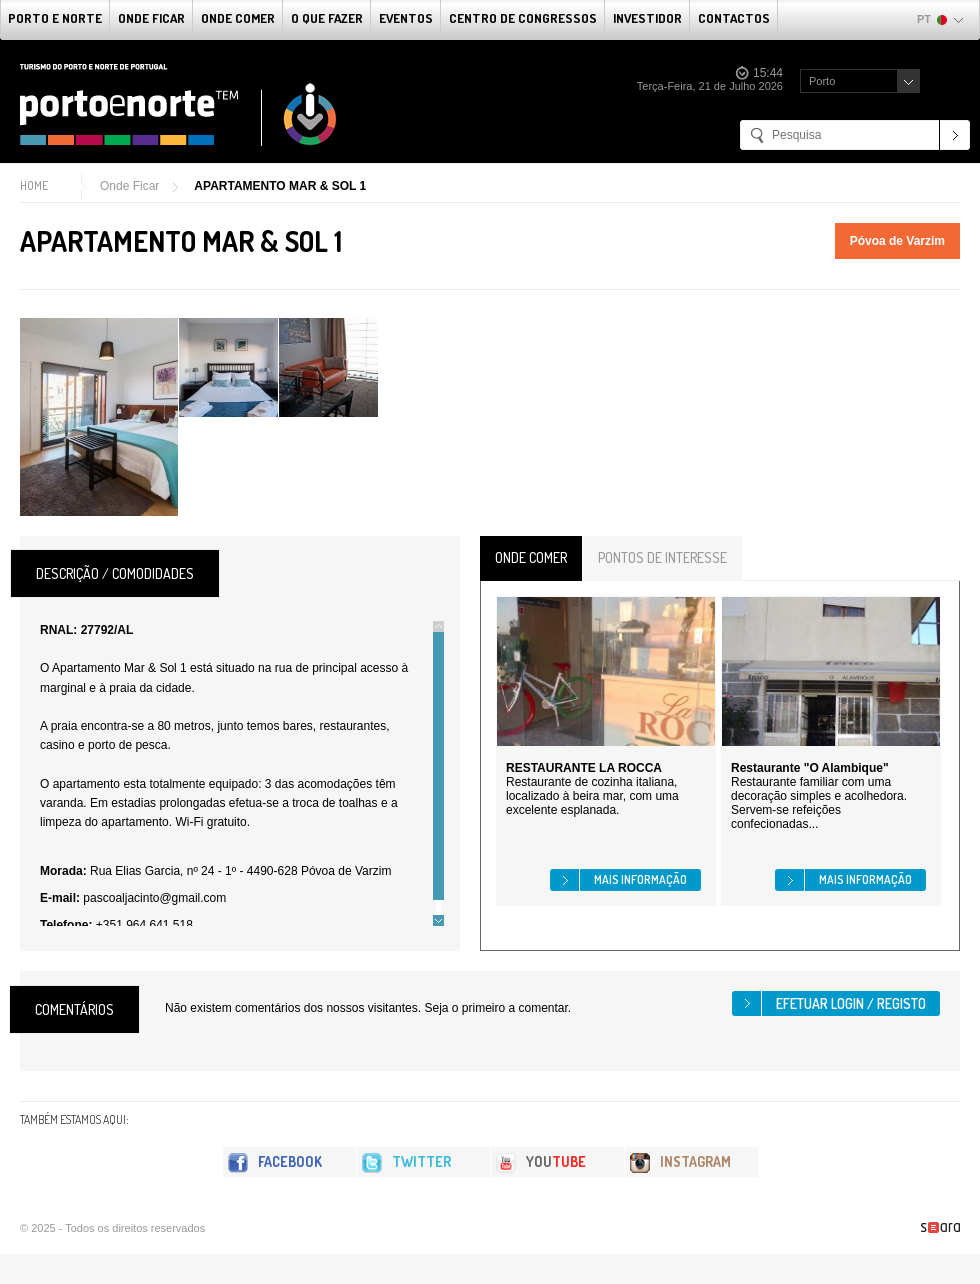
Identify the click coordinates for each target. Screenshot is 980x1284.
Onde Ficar (151, 18)
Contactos (734, 18)
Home (34, 185)
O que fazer (327, 18)
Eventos (406, 18)
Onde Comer (238, 18)
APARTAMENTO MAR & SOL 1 (280, 186)
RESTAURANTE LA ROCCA (584, 768)
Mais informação (640, 879)
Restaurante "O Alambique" (810, 768)
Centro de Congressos (523, 18)
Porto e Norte (55, 18)
